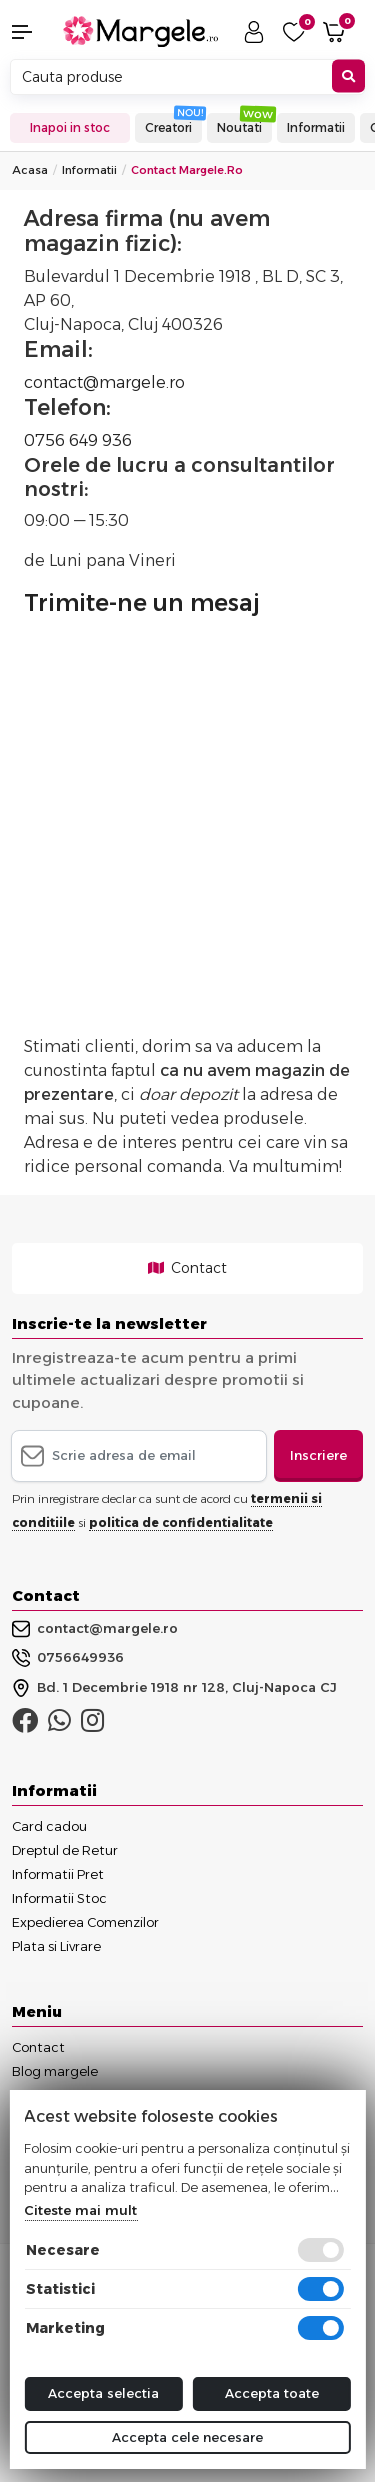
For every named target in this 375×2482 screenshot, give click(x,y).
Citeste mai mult (80, 2210)
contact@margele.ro (104, 382)
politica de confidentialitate (181, 1522)
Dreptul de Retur (65, 1850)
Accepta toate (272, 2393)
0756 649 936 (78, 440)
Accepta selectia (103, 2393)
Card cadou (49, 1826)
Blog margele (55, 2071)
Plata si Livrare (56, 1946)
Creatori (168, 127)
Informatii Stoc (59, 1898)
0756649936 (68, 1658)
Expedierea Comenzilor (85, 1922)
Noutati (239, 127)
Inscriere (318, 1455)
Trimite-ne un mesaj (142, 603)
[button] (31, 32)
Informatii (316, 127)
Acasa (30, 170)
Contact (187, 1268)
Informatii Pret (58, 1874)
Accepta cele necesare (187, 2437)
